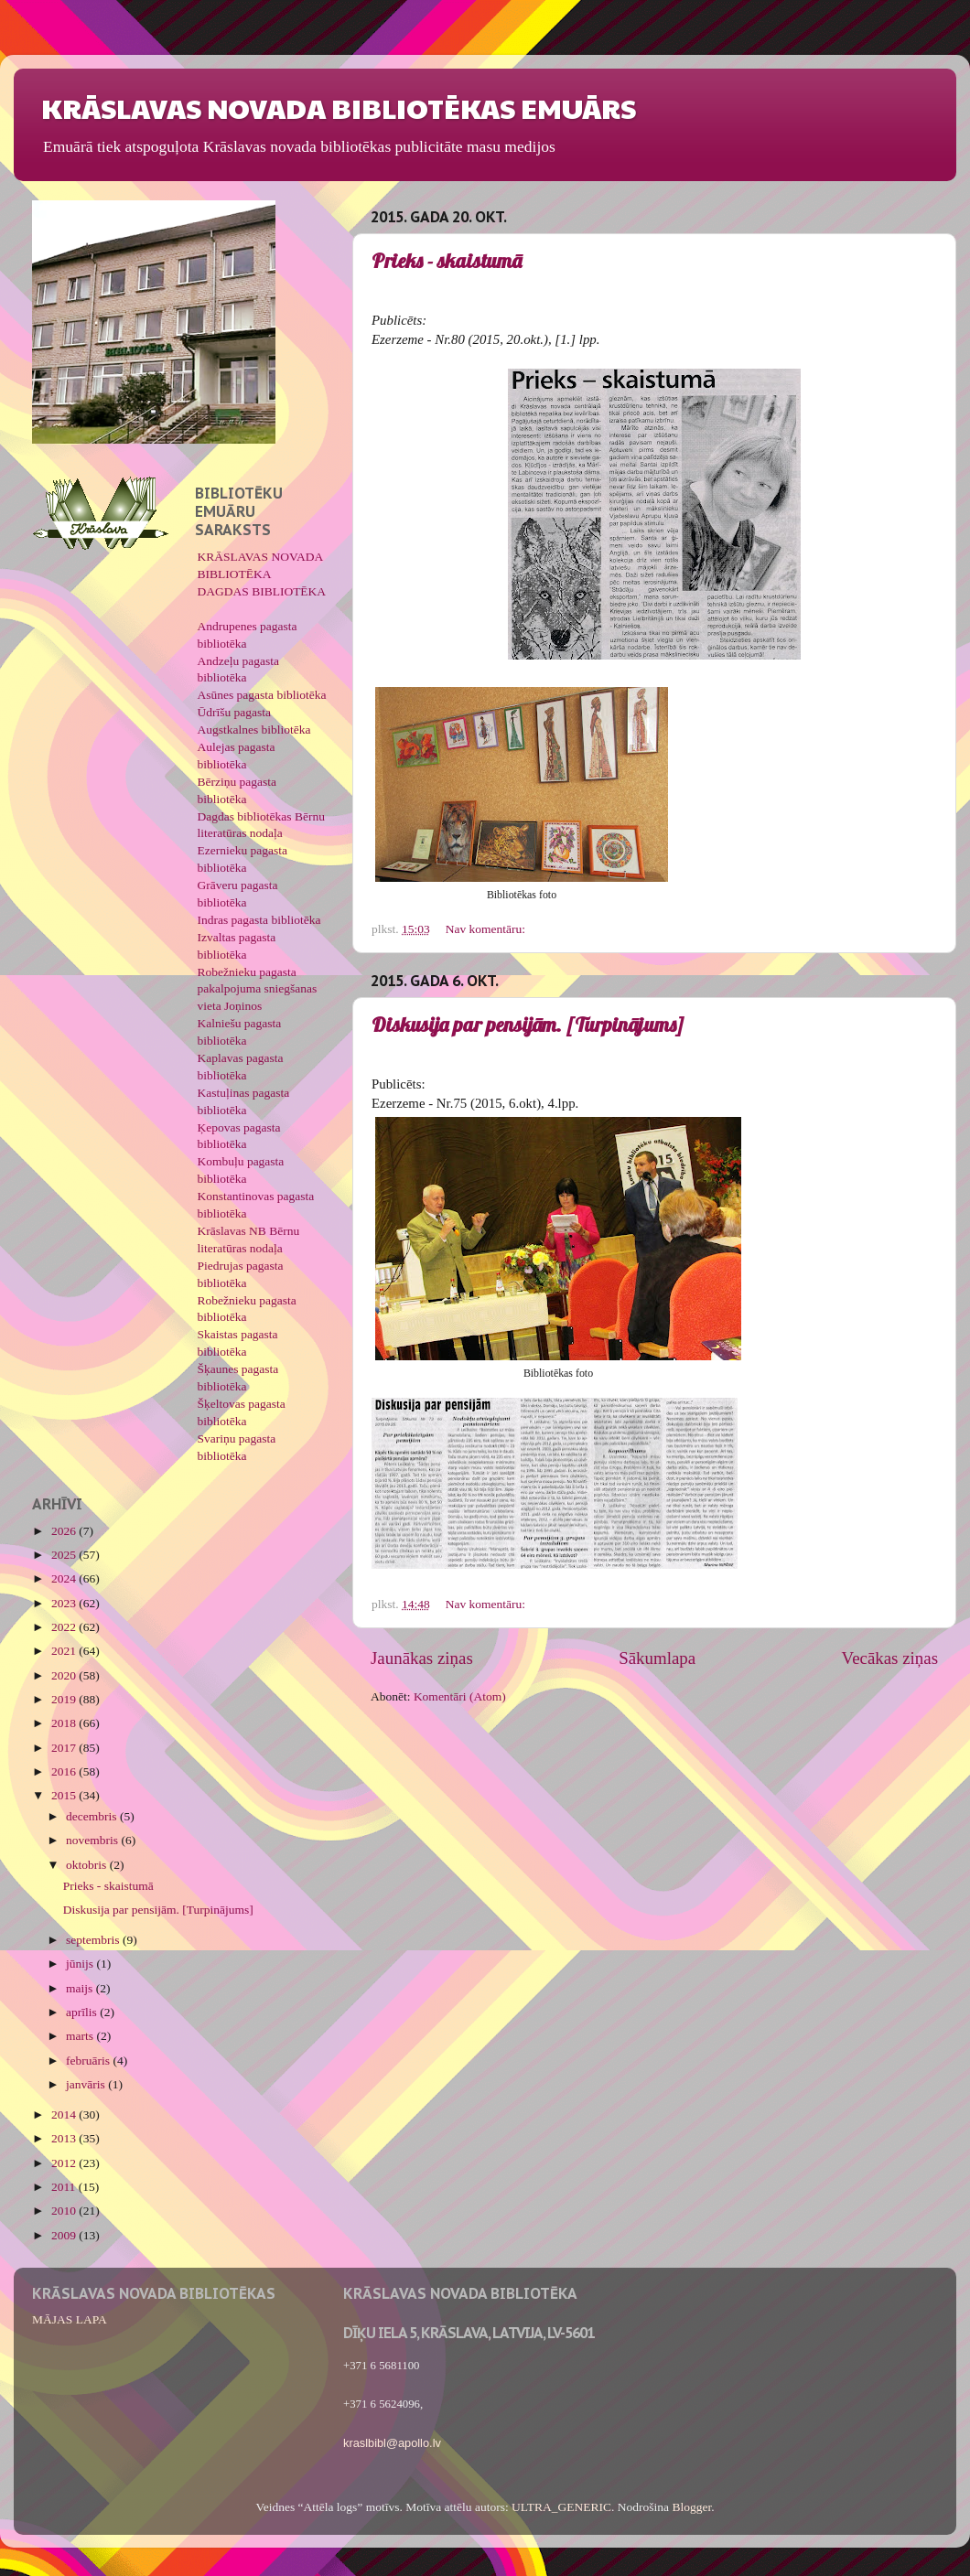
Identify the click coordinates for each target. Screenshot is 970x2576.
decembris (93, 1816)
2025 (65, 1555)
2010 (65, 2210)
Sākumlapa (657, 1658)
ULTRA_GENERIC (561, 2507)
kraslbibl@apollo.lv (392, 2443)
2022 (65, 1627)
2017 (65, 1748)
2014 (65, 2114)
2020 (65, 1675)
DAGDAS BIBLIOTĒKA (262, 591)
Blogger (691, 2507)
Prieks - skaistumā (447, 261)
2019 (65, 1699)
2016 (65, 1771)
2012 (65, 2163)
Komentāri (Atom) (460, 1696)
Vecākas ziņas (890, 1658)
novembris (93, 1840)
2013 (65, 2138)
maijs (81, 1988)
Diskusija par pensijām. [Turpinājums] (528, 1024)
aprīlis (83, 2012)
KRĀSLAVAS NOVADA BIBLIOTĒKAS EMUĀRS (338, 107)
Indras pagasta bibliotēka (259, 920)
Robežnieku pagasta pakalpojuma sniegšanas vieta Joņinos (258, 989)
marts (81, 2036)
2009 (65, 2235)
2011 (65, 2187)
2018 (65, 1723)
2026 (65, 1531)
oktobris (88, 1865)
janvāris (87, 2084)
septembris (94, 1940)
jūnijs (81, 1963)
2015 (65, 1795)
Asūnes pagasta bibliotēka (262, 695)
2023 (65, 1603)
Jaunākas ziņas (422, 1658)
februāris (89, 2060)
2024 (65, 1578)
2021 (65, 1651)
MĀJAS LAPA (69, 2319)
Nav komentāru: (487, 929)
